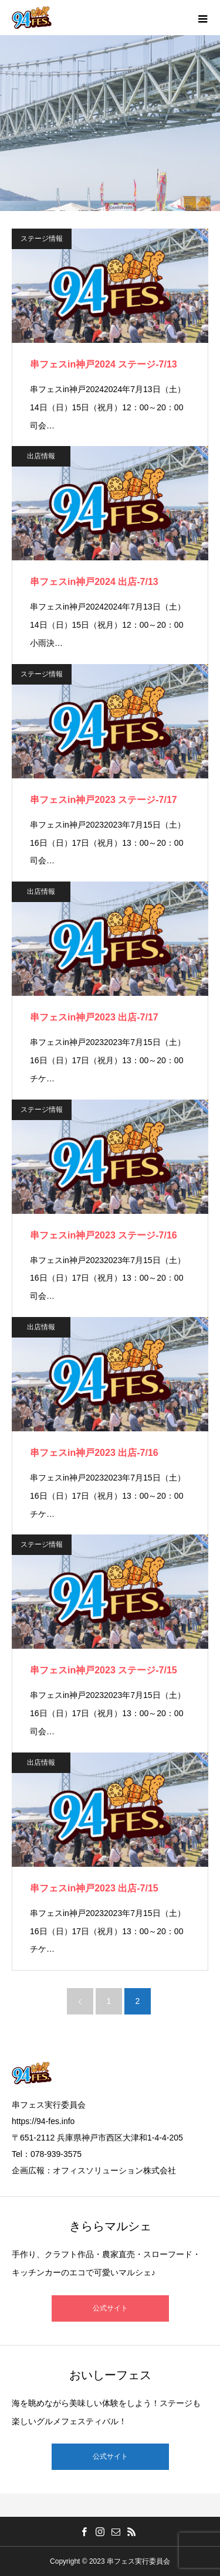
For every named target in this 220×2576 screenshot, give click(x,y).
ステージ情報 (42, 238)
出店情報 (41, 456)
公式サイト (110, 2308)
